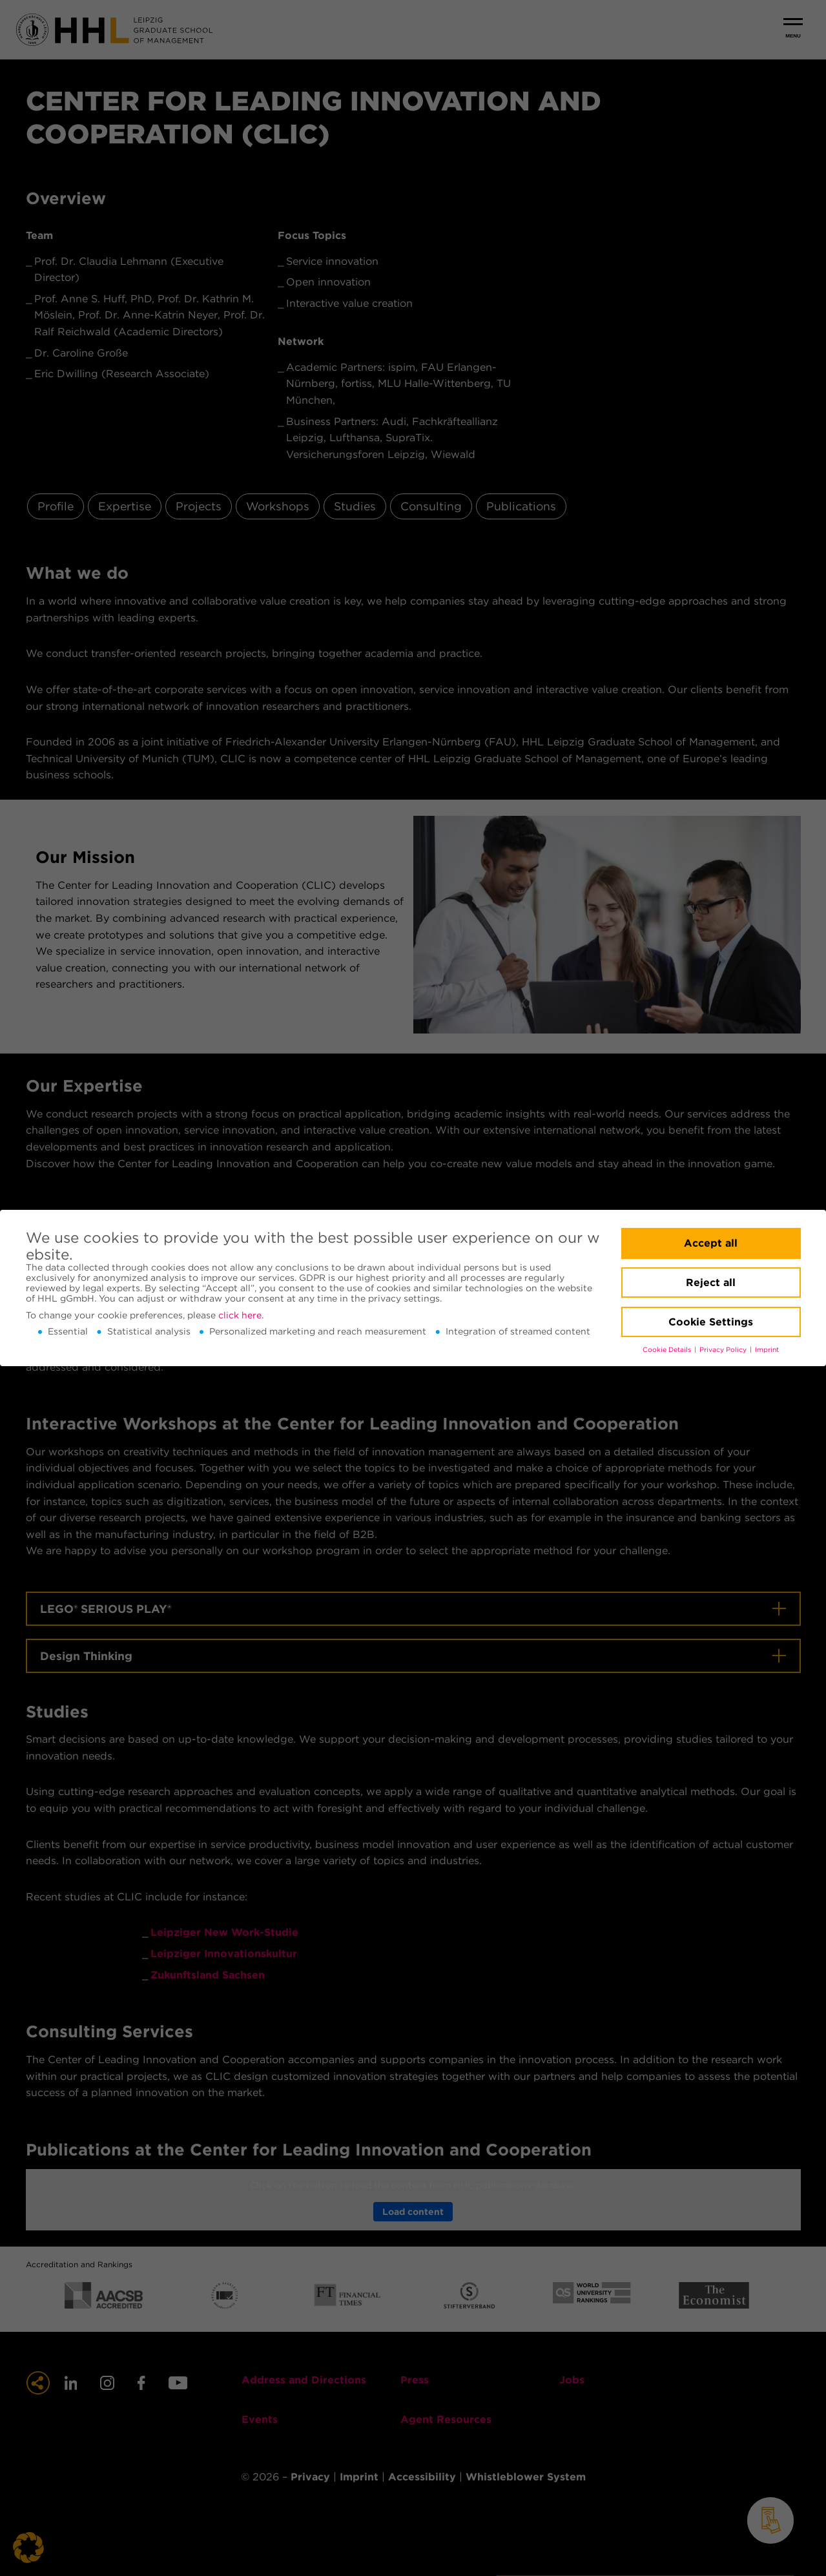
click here (240, 1315)
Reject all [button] (711, 1282)
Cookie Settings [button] (710, 1322)
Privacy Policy (724, 1349)
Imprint (767, 1349)
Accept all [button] (711, 1243)
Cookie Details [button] (668, 1349)
